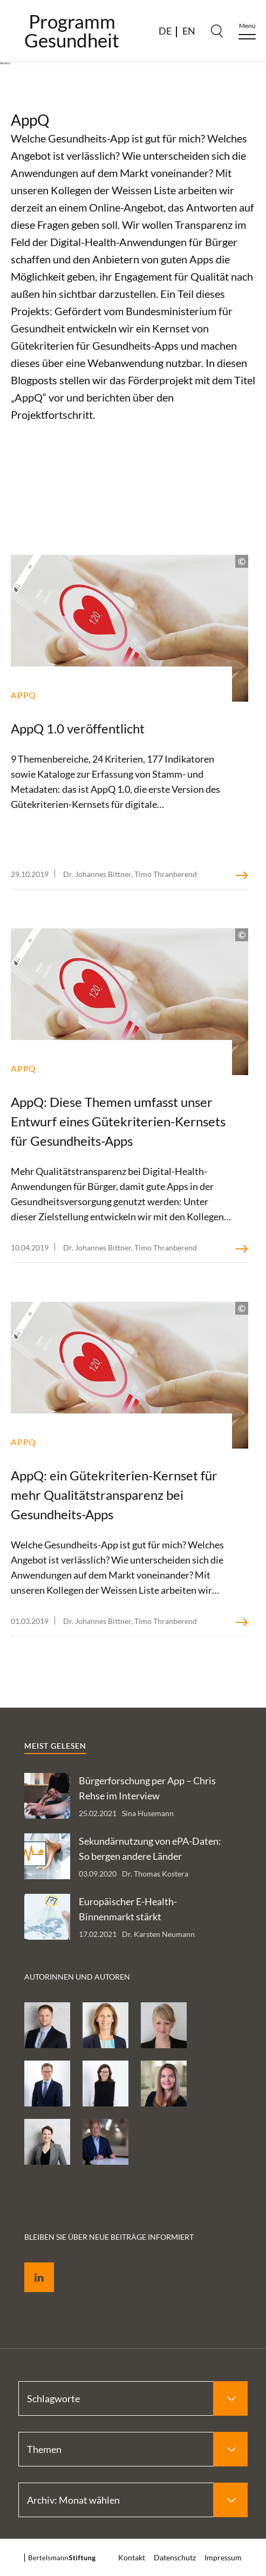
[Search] (217, 31)
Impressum (223, 2557)
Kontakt (131, 2557)
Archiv (4, 63)
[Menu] (247, 31)
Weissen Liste (144, 189)
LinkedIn (31, 2265)
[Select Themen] (133, 2449)
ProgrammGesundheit (71, 31)
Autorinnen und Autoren (77, 1976)
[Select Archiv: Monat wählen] (133, 2500)
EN (188, 31)
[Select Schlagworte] (133, 2398)
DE (165, 31)
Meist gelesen (55, 1745)
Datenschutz (175, 2557)
